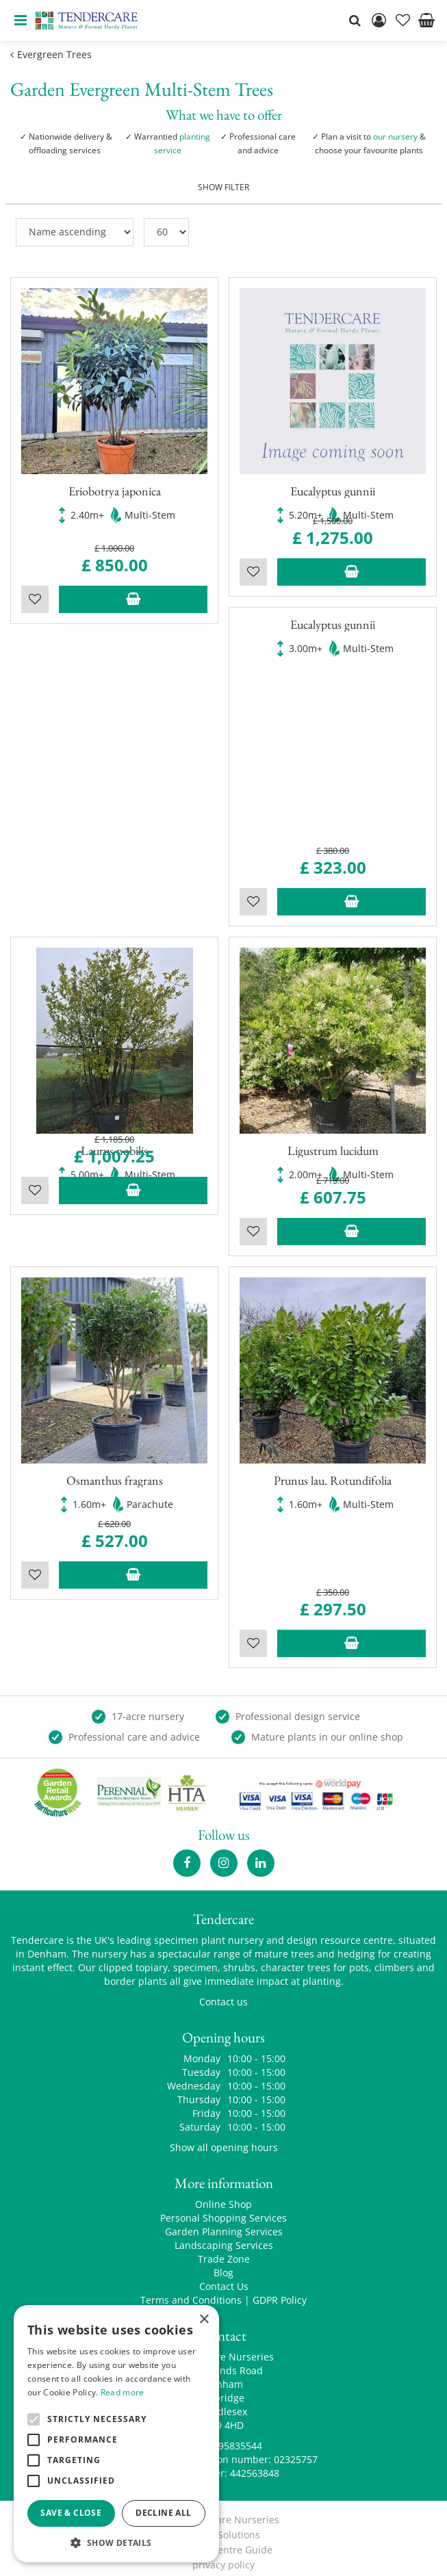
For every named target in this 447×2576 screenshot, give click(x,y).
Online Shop (223, 2195)
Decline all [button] (163, 2513)
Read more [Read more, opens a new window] (122, 2392)
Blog (223, 2264)
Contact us (223, 1993)
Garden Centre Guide (223, 2541)
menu (20, 20)
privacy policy (223, 2556)
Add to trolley (133, 590)
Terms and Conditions (191, 2291)
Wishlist (35, 590)
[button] (116, 2542)
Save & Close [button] (70, 2513)
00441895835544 (224, 2437)
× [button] (204, 2320)
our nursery (395, 136)
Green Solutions (223, 2526)
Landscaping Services (224, 2236)
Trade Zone (224, 2250)
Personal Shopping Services (223, 2209)
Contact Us (223, 2278)
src (354, 20)
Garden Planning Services (224, 2223)
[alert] (116, 2433)
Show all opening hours (224, 2139)
